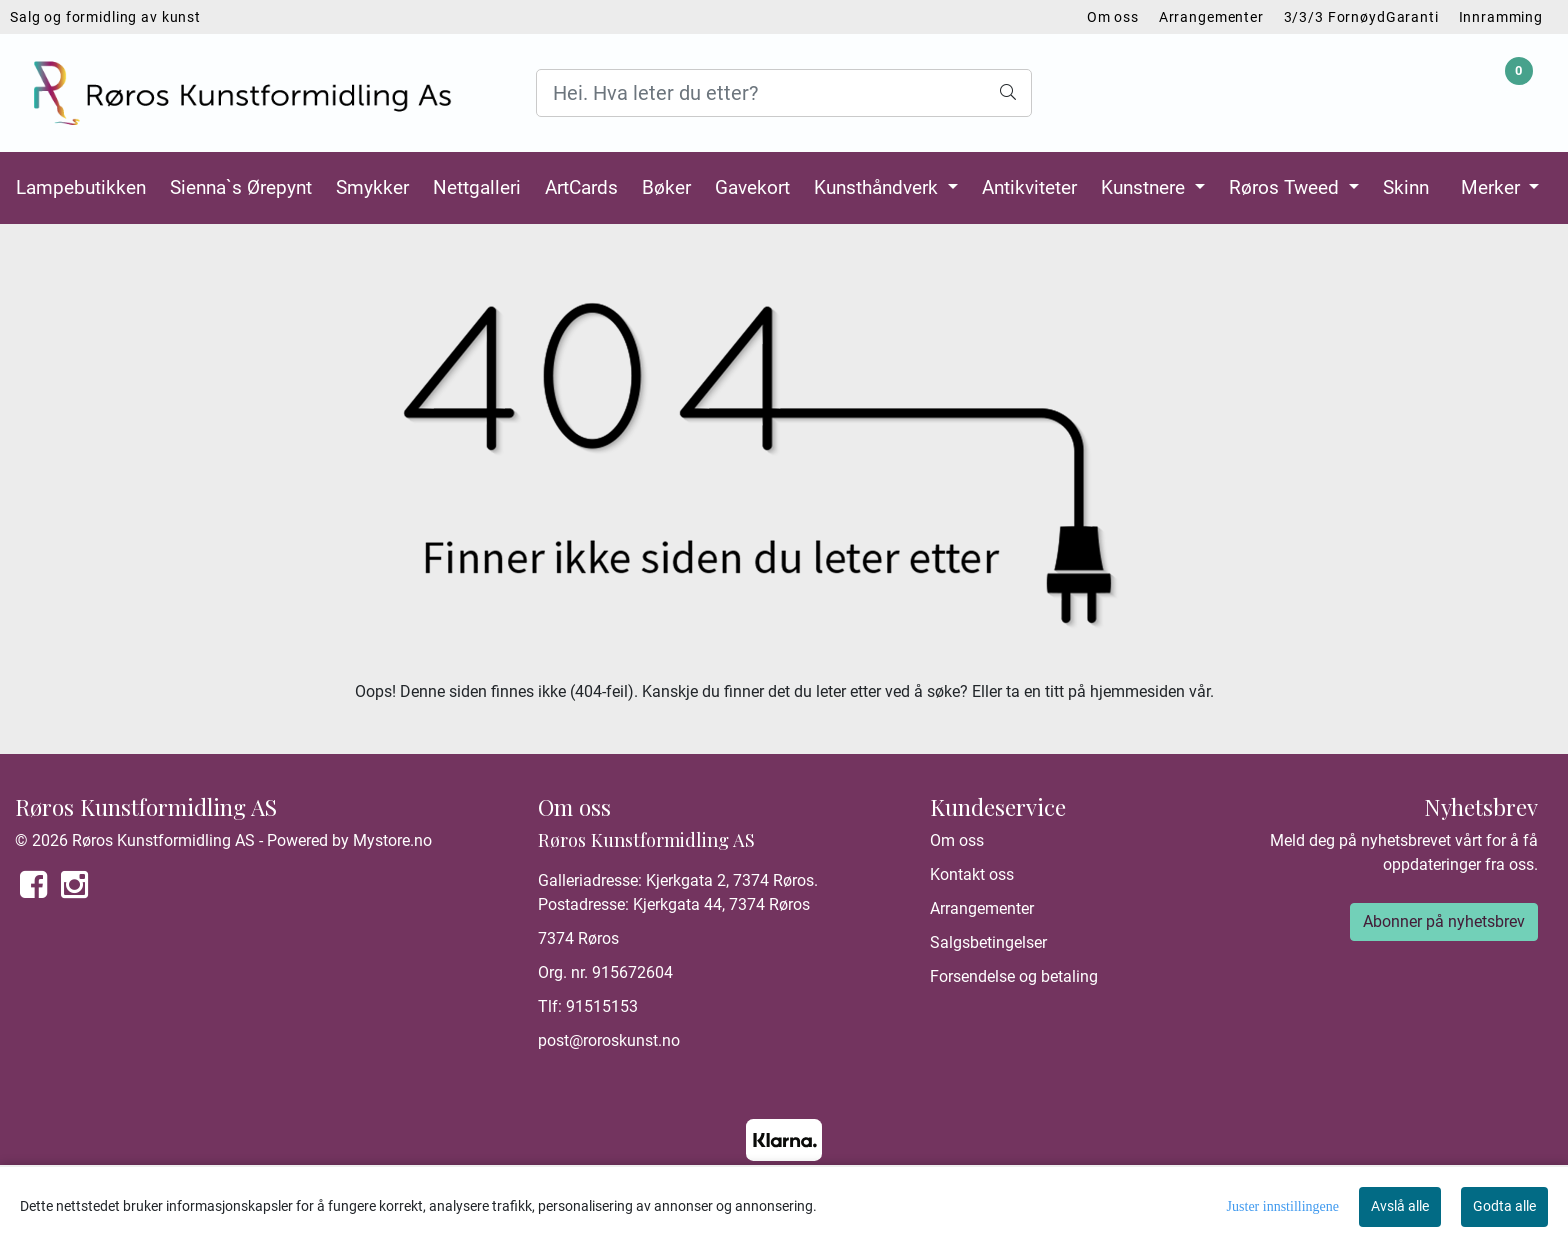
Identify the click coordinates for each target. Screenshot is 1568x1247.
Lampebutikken (81, 187)
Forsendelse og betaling (1014, 976)
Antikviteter (1029, 187)
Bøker (666, 187)
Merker (1493, 187)
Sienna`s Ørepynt (241, 187)
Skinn (1406, 187)
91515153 (602, 1006)
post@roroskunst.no (609, 1040)
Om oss (1113, 17)
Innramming (1501, 17)
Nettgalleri (477, 187)
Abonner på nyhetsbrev (1444, 921)
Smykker (372, 187)
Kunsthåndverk (878, 187)
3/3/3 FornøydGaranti (1361, 17)
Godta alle (1504, 1206)
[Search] (784, 93)
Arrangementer (1211, 17)
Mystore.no (392, 840)
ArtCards (581, 187)
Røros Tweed (1286, 187)
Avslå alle (1400, 1206)
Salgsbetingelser (988, 942)
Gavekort (752, 187)
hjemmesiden (1137, 691)
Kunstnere (1145, 187)
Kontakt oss (972, 874)
